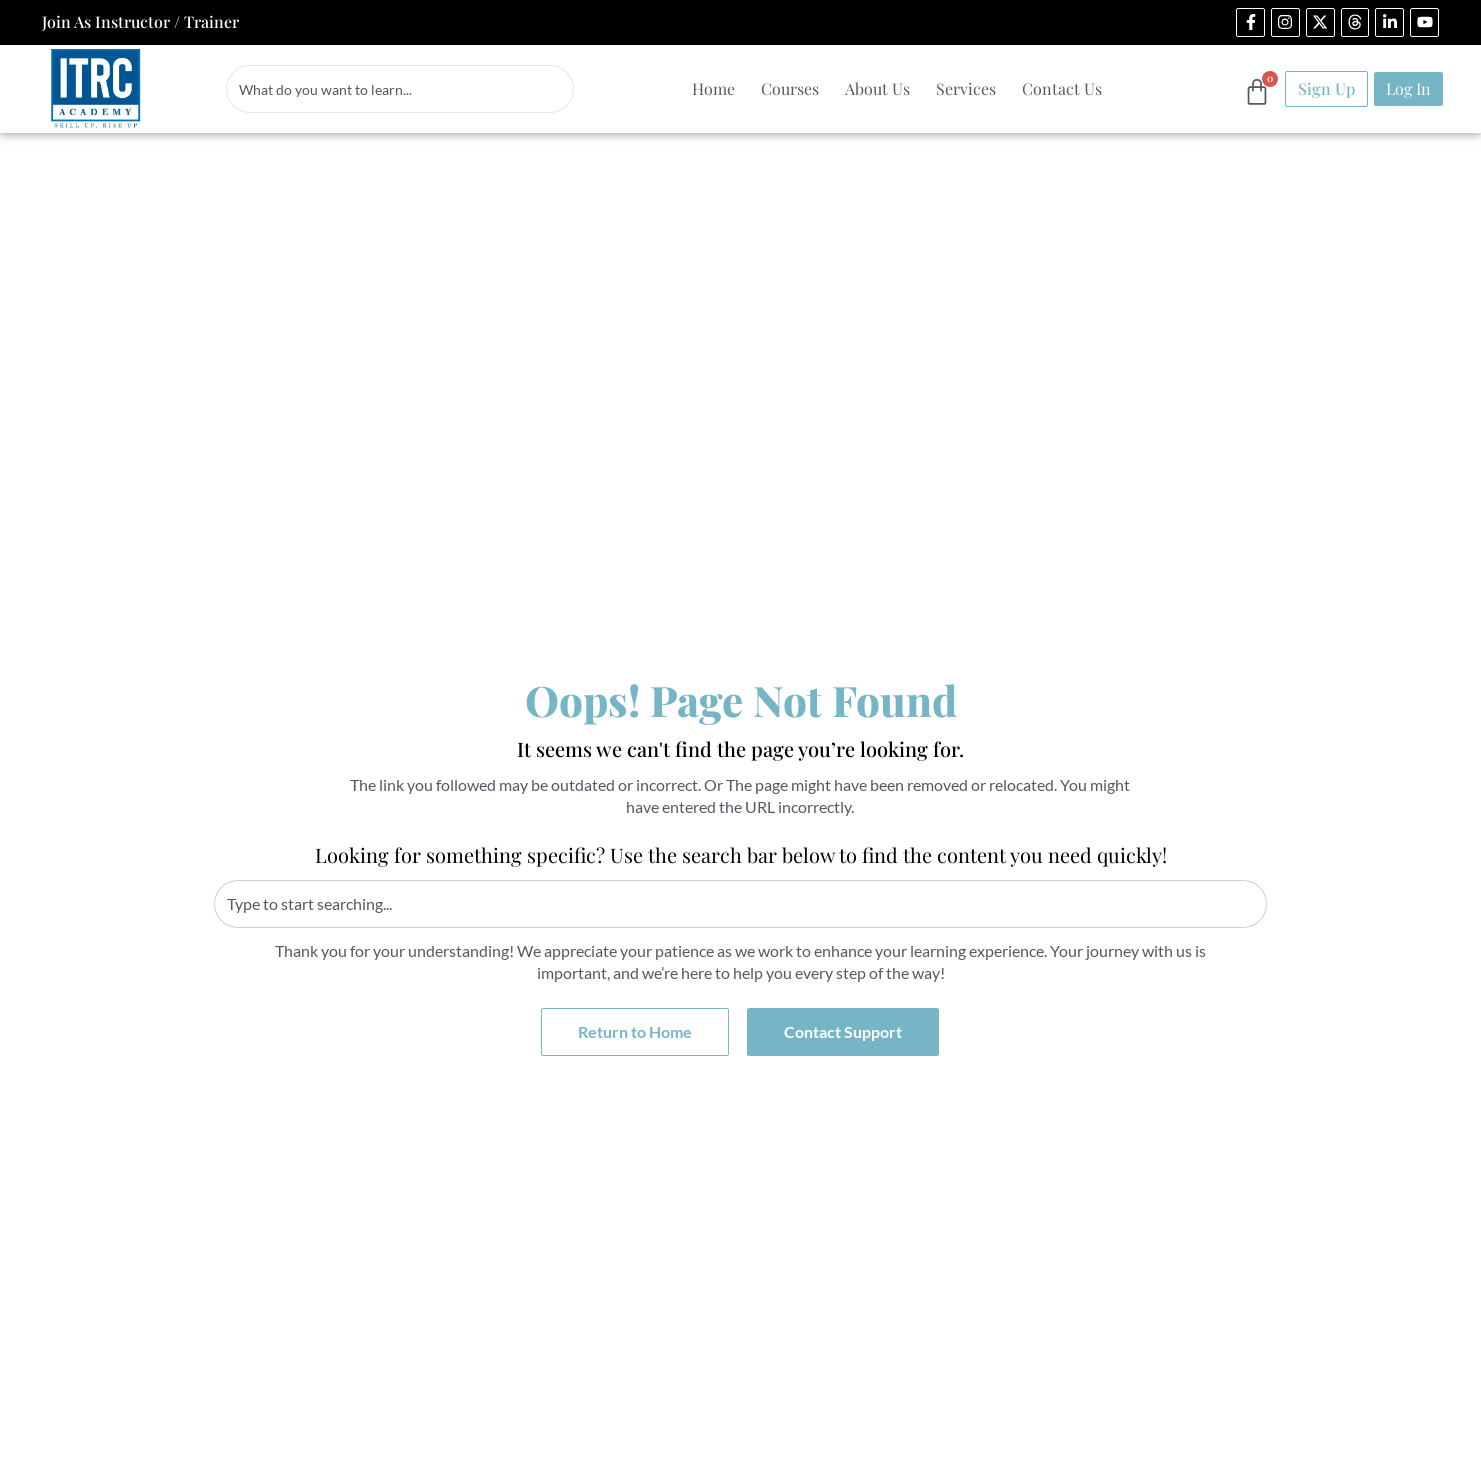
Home (713, 88)
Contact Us (1062, 88)
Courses (790, 88)
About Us (877, 88)
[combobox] (400, 89)
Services (966, 88)
